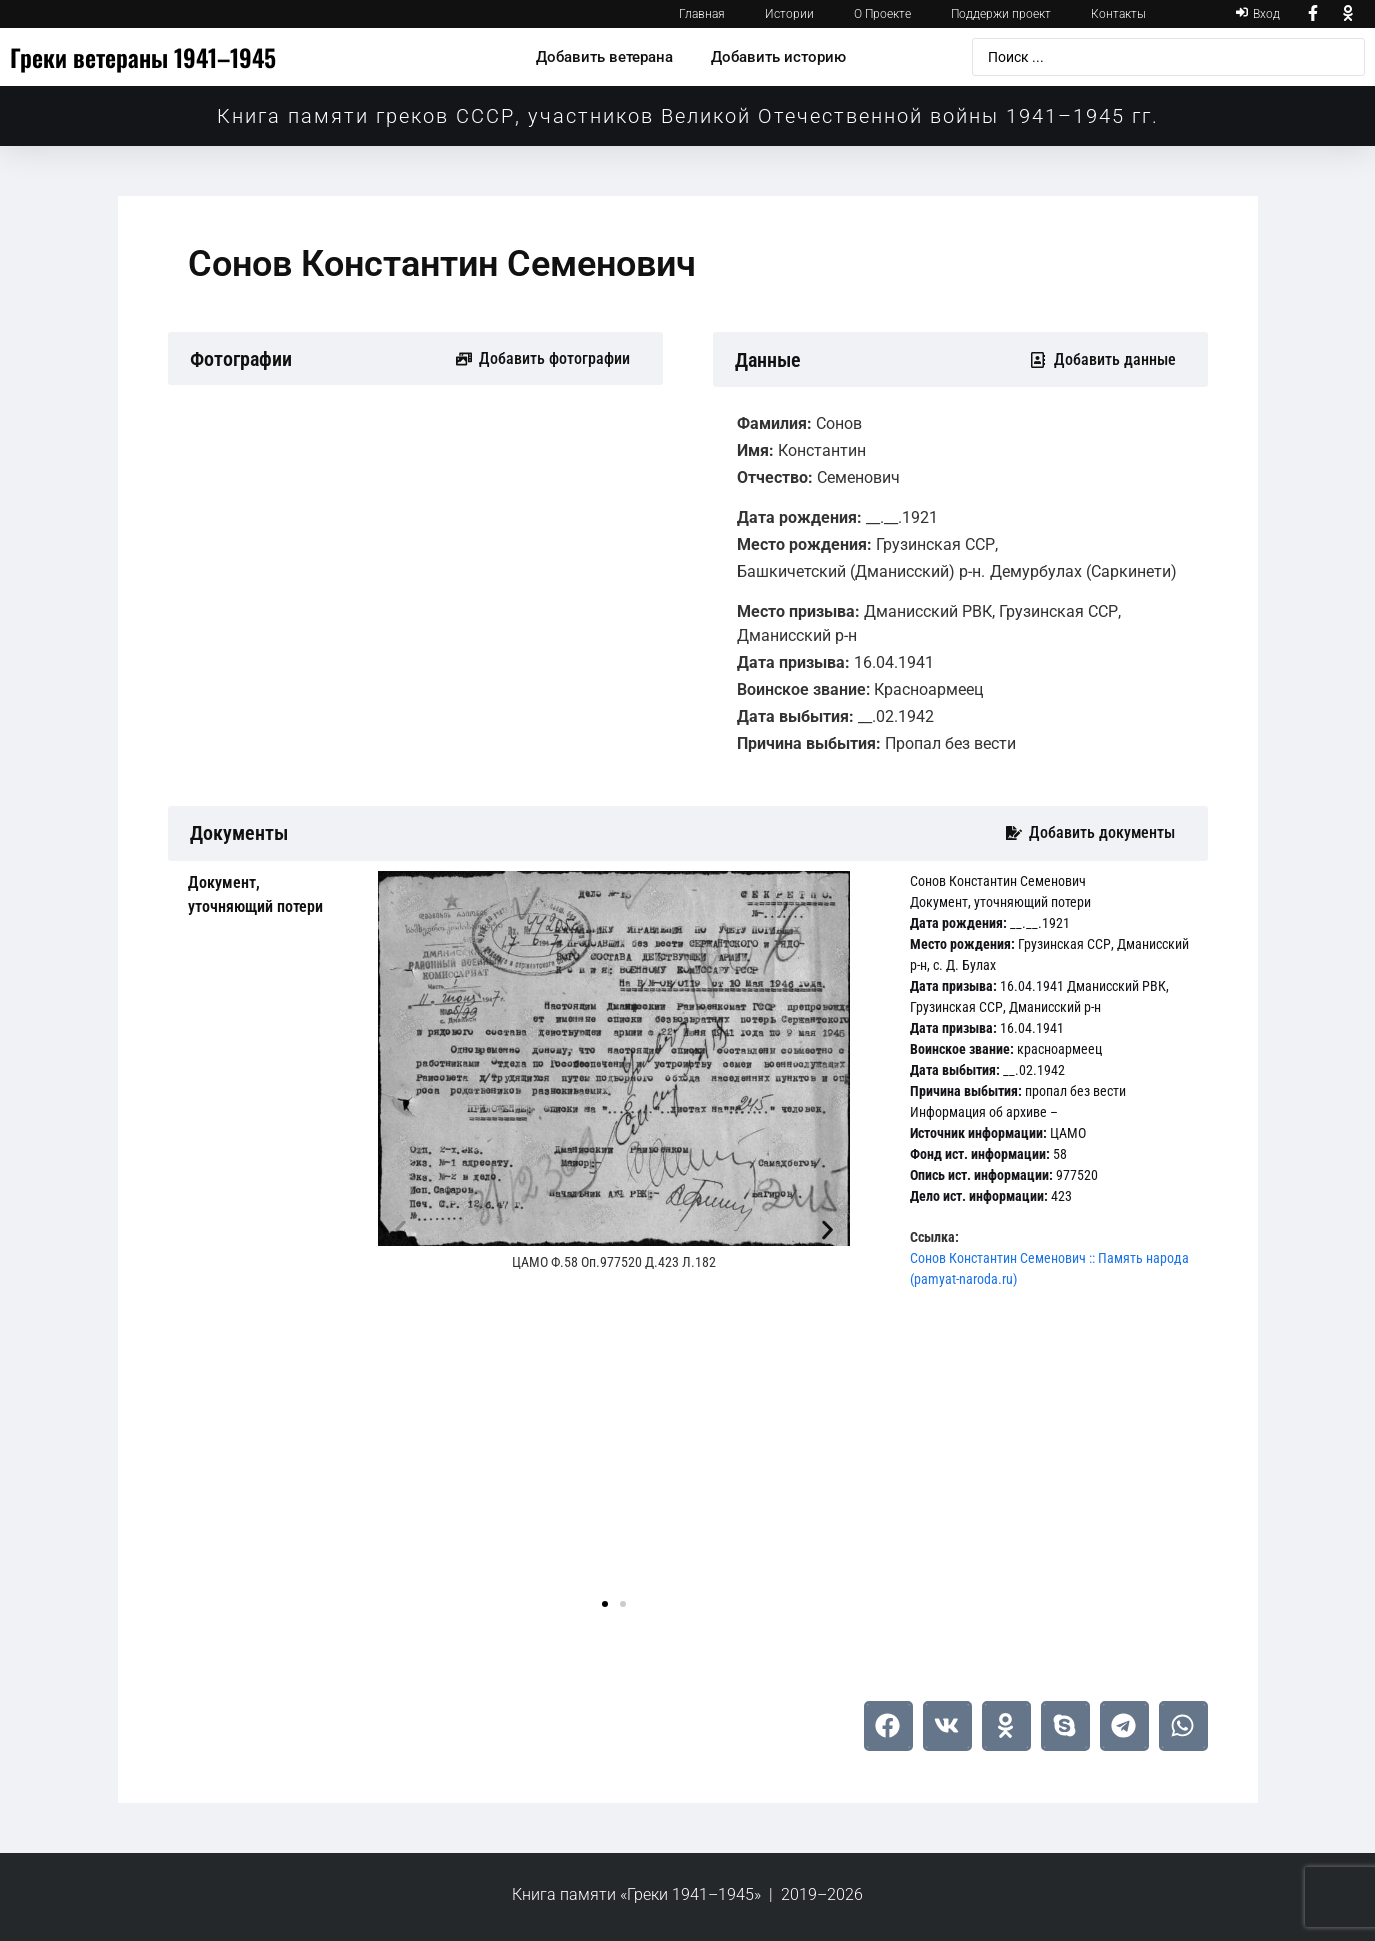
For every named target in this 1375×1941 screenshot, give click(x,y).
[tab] (268, 895)
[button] (400, 1229)
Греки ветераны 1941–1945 (143, 57)
